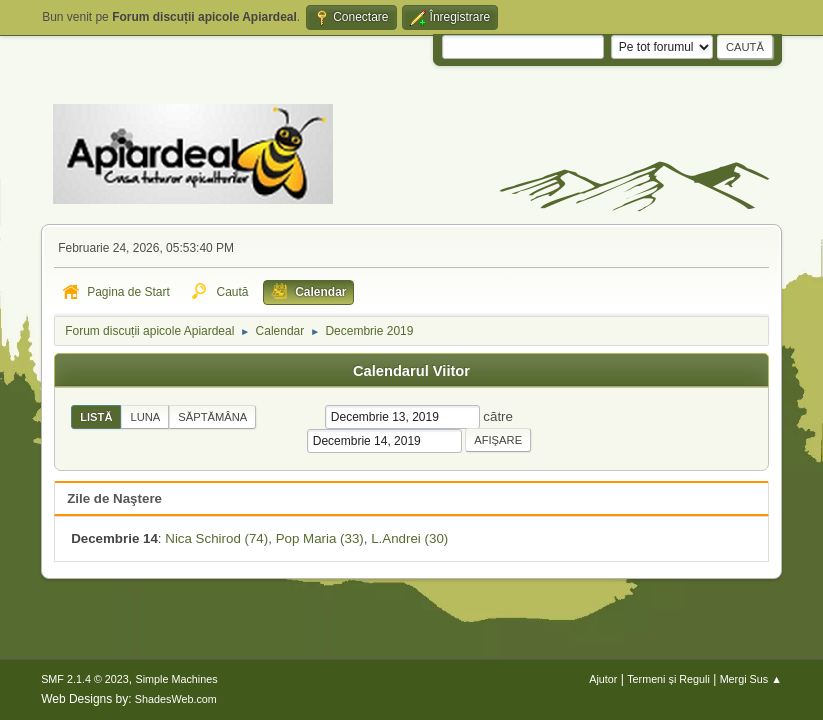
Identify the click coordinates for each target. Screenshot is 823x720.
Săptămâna (212, 417)
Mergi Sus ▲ (751, 679)
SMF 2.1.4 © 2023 (85, 679)
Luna (145, 417)
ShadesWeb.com (176, 699)
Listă (96, 417)
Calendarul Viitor (411, 371)
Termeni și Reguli (668, 679)
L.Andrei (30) (409, 538)
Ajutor (603, 679)
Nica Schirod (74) (216, 538)
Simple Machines (176, 679)
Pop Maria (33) (320, 538)
